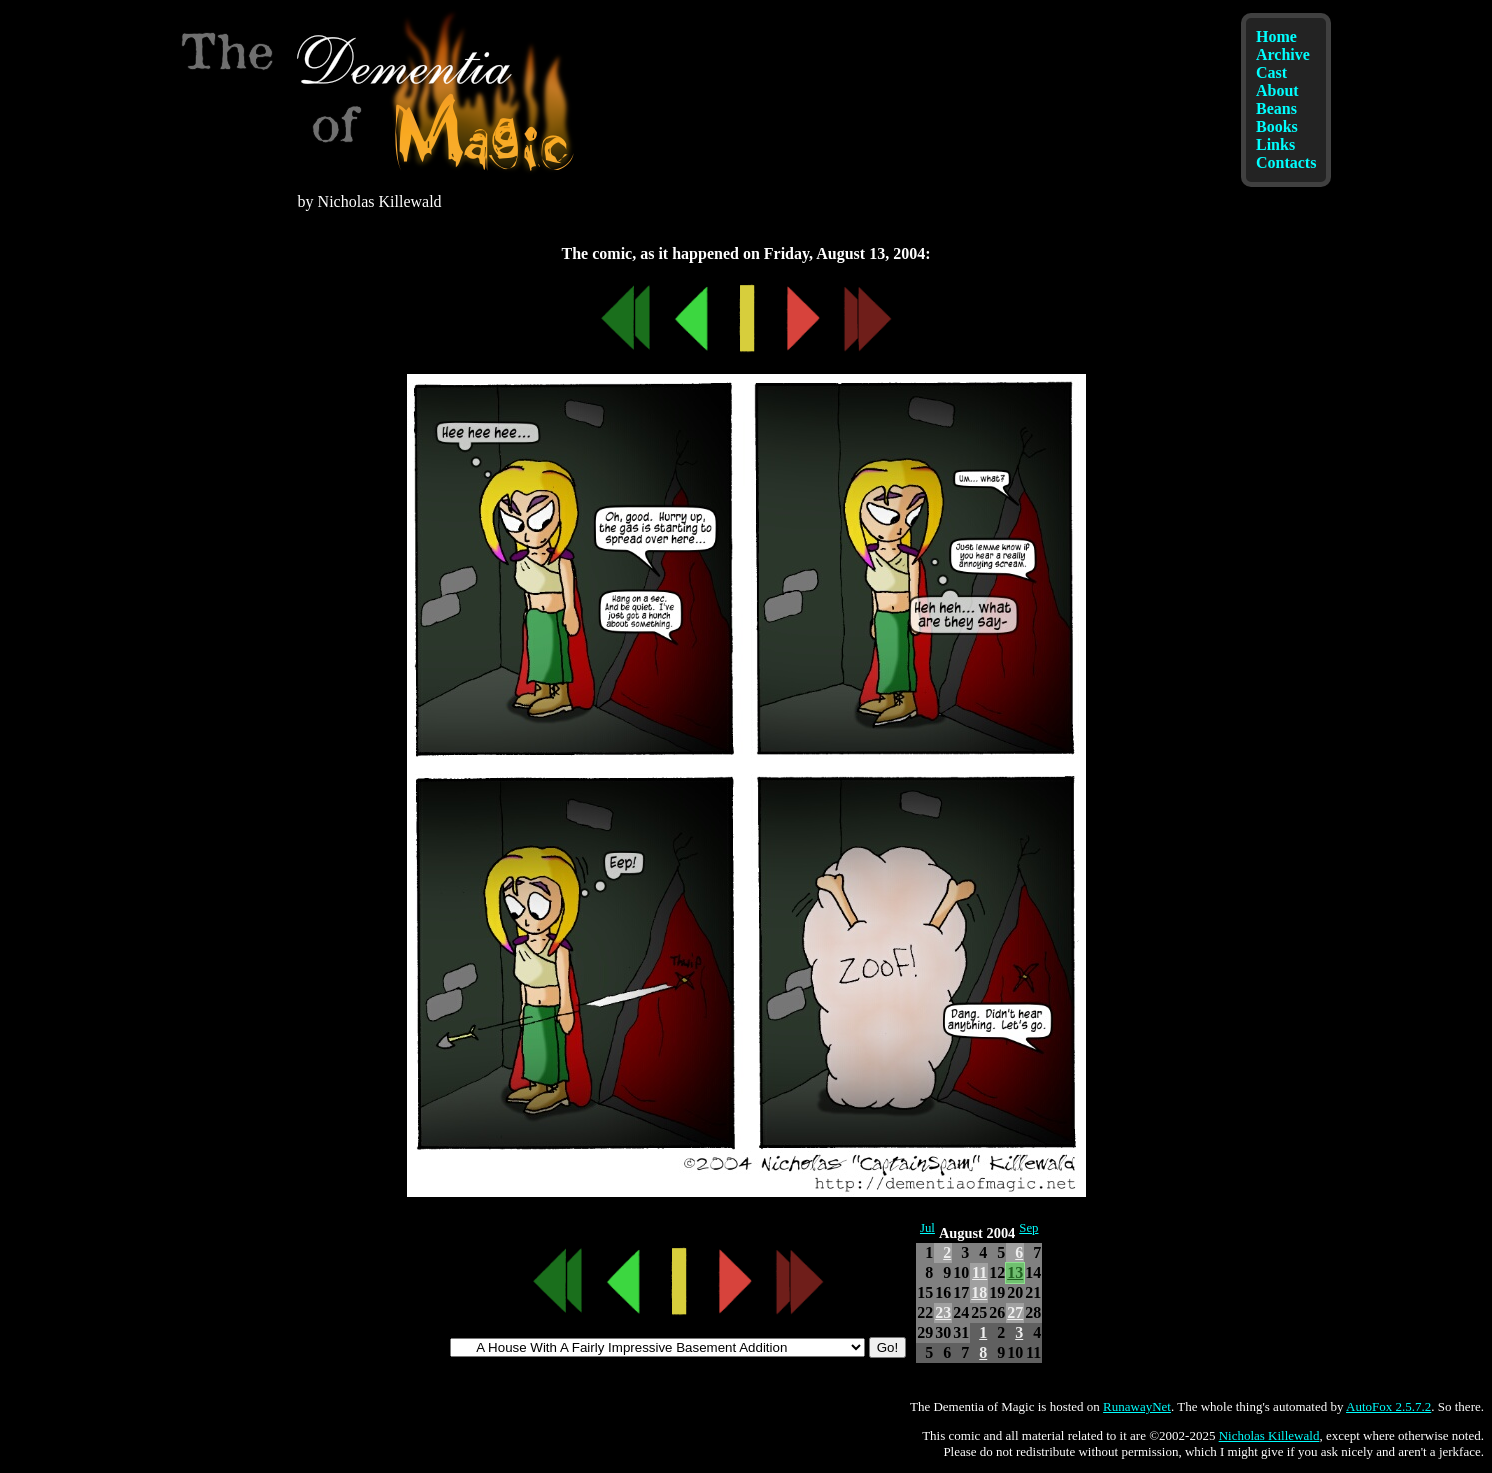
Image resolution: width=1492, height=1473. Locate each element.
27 (1015, 1312)
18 (979, 1292)
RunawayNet (1137, 1406)
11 (979, 1272)
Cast (1271, 72)
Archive (1283, 54)
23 (943, 1312)
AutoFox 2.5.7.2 (1388, 1406)
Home (1276, 36)
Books (1277, 126)
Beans (1276, 108)
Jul (927, 1228)
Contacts (1286, 162)
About (1277, 90)
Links (1275, 144)
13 (1015, 1272)
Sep (1028, 1228)
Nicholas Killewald (1269, 1435)
